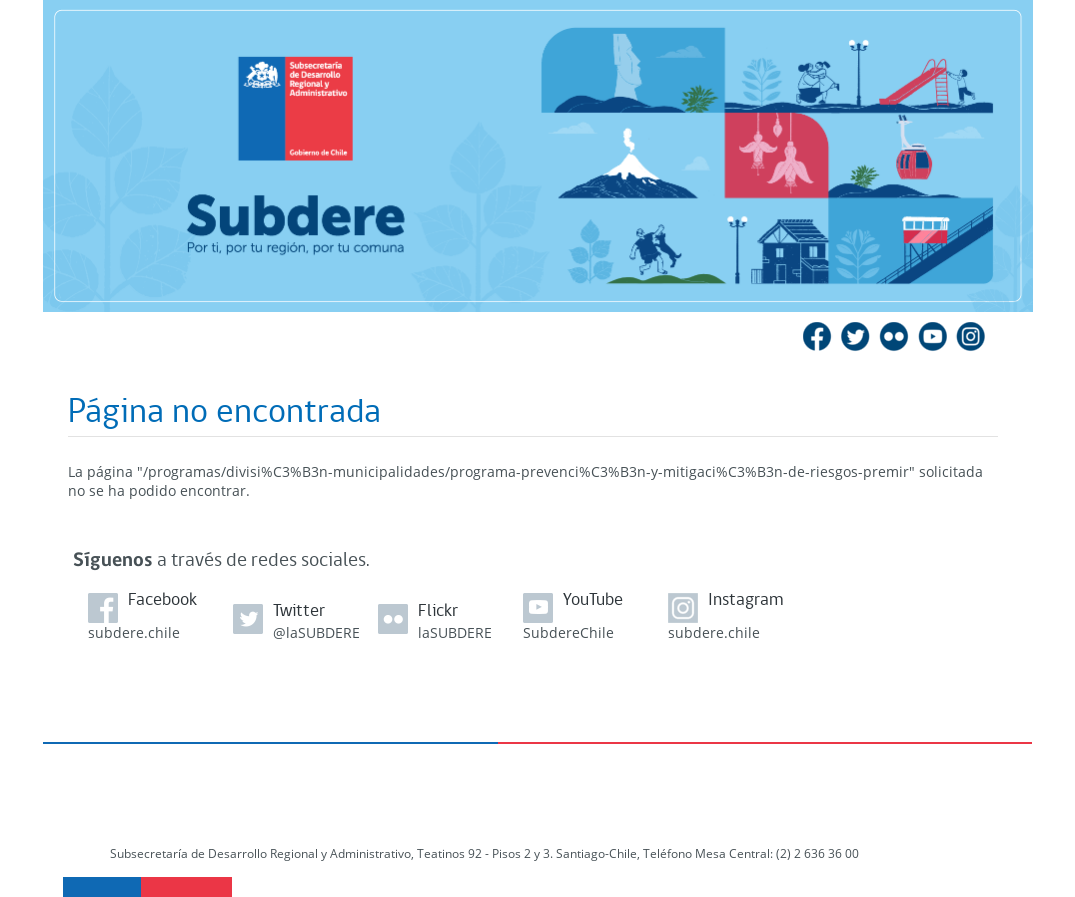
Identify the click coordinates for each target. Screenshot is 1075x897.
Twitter (856, 337)
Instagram (970, 337)
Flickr (894, 337)
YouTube (932, 337)
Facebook (818, 337)
